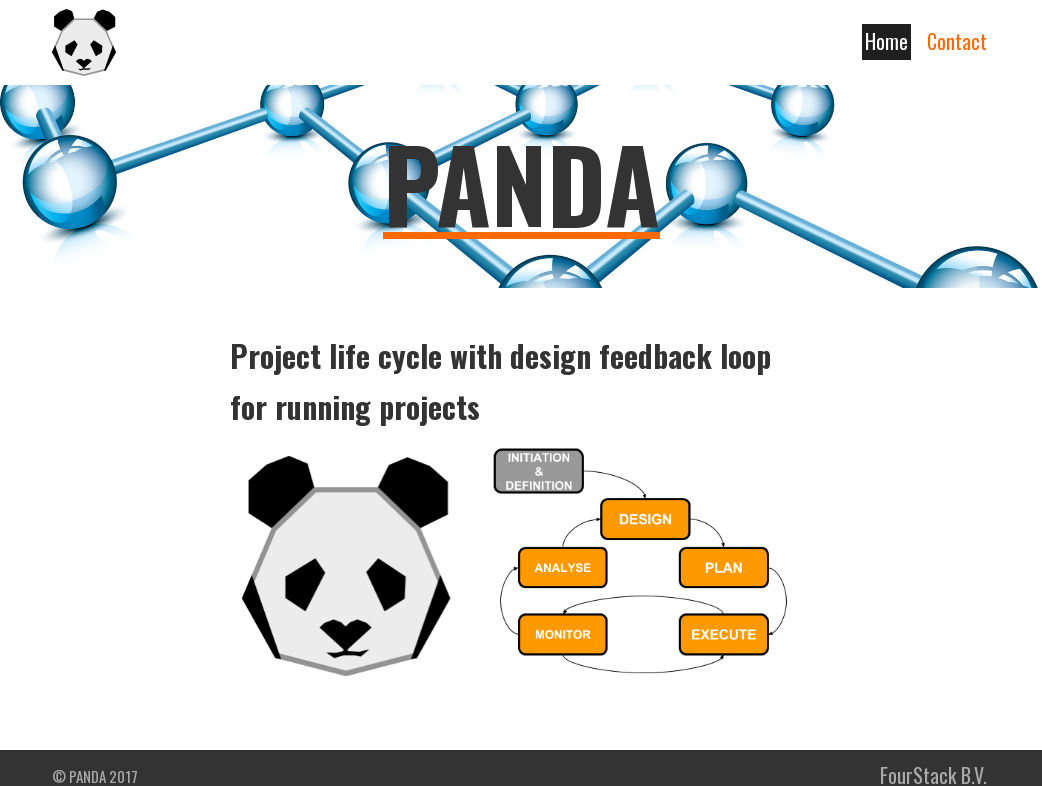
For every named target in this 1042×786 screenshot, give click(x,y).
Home (886, 41)
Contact (957, 41)
